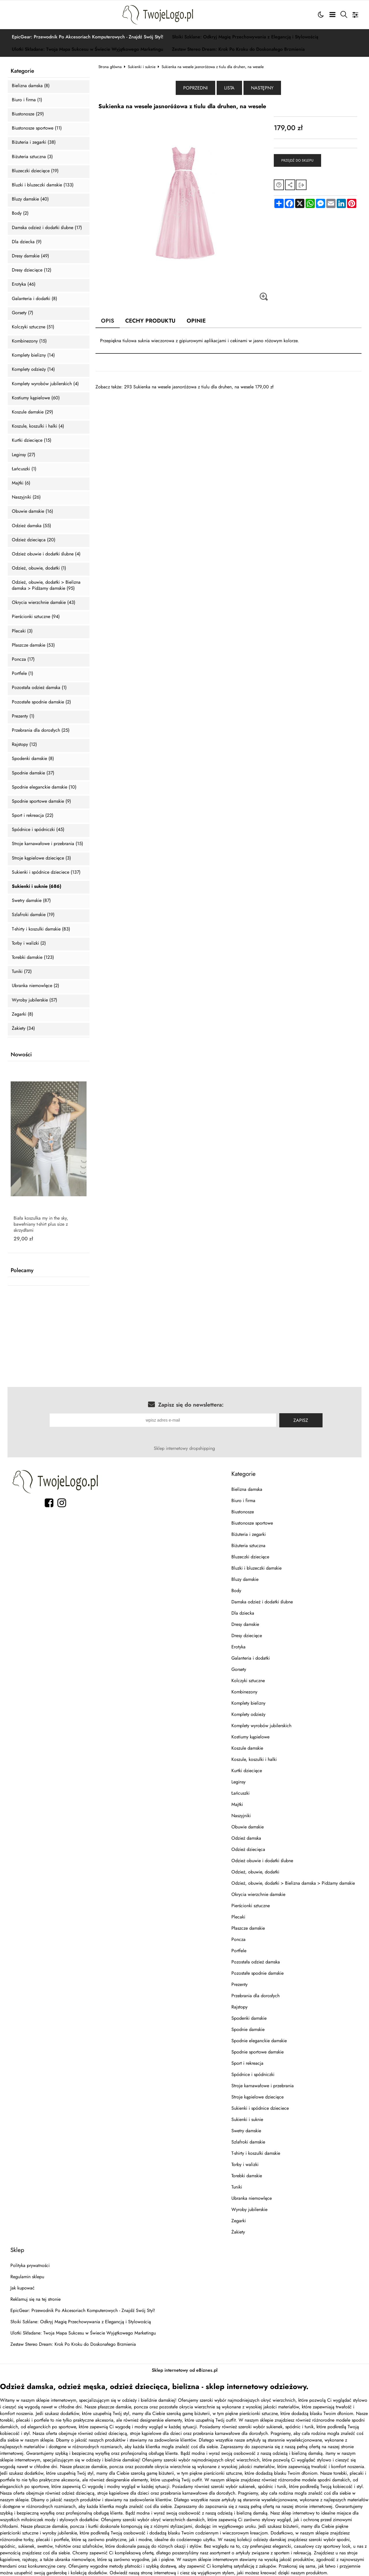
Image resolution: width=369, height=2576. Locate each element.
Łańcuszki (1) (24, 469)
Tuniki (236, 2187)
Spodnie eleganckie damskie (259, 2040)
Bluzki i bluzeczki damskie (256, 1568)
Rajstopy (239, 2007)
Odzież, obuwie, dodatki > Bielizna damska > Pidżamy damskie (293, 1883)
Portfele (238, 1950)
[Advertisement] (228, 430)
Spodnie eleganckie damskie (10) (44, 787)
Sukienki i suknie (142, 67)
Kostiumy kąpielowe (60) (36, 398)
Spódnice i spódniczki (252, 2074)
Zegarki (238, 2220)
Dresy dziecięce (246, 1635)
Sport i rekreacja (247, 2063)
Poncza (238, 1939)
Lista (229, 88)
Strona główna (110, 67)
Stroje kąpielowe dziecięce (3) (41, 858)
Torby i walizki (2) (29, 943)
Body (236, 1590)
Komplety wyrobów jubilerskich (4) (45, 384)
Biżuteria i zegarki (248, 1534)
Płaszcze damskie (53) (33, 645)
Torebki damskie (246, 2175)
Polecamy (22, 1270)
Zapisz (300, 1420)
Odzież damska (246, 1838)
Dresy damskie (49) (30, 256)
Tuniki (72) (22, 972)
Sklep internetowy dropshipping (184, 1448)
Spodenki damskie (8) (33, 759)
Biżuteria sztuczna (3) (32, 157)
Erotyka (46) (23, 284)
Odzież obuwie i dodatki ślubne (262, 1860)
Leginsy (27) (23, 455)
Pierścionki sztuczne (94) (36, 617)
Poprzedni (195, 88)
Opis (107, 321)
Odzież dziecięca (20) (33, 540)
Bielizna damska (246, 1489)
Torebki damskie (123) (33, 957)
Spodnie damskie (248, 2029)
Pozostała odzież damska (255, 1962)
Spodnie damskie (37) (33, 773)
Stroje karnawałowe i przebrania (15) (47, 844)
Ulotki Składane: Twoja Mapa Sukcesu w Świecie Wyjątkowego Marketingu (87, 49)
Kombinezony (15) (29, 341)
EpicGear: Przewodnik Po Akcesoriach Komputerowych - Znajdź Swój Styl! (87, 36)
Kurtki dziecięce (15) (31, 440)
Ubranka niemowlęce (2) (35, 986)
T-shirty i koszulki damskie (255, 2153)
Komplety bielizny (248, 1703)
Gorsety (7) (22, 313)
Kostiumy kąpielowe (250, 1736)
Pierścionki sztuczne (250, 1905)
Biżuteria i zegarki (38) (34, 142)
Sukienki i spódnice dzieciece (260, 2108)
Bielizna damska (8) (31, 86)
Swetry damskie (246, 2130)
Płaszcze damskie (248, 1928)
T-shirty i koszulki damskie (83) (41, 929)
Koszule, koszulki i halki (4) (38, 426)
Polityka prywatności (30, 2265)
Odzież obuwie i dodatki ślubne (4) (46, 554)
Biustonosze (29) (28, 114)
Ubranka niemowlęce (251, 2198)
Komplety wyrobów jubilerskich (261, 1725)
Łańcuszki (240, 1793)
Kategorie (22, 71)
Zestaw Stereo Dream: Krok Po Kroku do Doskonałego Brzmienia (238, 49)
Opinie (196, 321)
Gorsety (238, 1669)
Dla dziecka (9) (27, 242)
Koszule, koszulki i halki (254, 1759)
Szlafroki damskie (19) (33, 915)
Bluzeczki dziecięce (250, 1556)
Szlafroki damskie (248, 2142)
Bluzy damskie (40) (30, 199)
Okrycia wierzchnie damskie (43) (43, 603)
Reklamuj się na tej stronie (35, 2299)
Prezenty (239, 1984)
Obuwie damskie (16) (32, 511)
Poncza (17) (23, 659)
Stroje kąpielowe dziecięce (257, 2097)
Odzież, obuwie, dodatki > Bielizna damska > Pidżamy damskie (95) (46, 585)
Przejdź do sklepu (297, 160)
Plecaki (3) (22, 631)
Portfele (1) (22, 674)
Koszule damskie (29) (32, 412)
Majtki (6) (21, 483)
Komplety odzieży (248, 1714)
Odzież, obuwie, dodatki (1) (39, 568)
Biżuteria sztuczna (248, 1545)
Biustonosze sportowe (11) (37, 128)
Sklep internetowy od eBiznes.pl (185, 2370)
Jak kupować (22, 2288)
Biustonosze (242, 1511)
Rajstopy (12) (24, 745)
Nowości (21, 1054)
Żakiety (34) (23, 1028)
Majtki (237, 1804)
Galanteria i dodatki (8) (34, 299)
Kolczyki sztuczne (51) (33, 327)
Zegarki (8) (22, 1014)
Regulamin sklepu (27, 2276)
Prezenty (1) (23, 716)
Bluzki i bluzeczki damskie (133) (43, 185)
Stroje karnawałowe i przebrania (262, 2085)
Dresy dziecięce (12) (31, 270)
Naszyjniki (241, 1815)
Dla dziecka (242, 1613)
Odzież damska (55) (31, 526)
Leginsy (238, 1782)
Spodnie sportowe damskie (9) (41, 801)
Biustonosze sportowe (252, 1523)
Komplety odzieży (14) (33, 369)
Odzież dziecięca (248, 1849)
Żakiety (238, 2232)
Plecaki (238, 1917)
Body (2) (20, 213)
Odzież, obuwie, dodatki (255, 1872)
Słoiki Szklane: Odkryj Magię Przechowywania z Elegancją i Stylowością (245, 36)
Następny (262, 88)
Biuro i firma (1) (27, 100)
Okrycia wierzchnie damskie (258, 1894)
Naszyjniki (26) (26, 497)
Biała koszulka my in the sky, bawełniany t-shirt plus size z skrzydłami (41, 1224)
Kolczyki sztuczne (248, 1680)
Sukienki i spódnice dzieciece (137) (46, 872)
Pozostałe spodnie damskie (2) (41, 702)
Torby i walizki (245, 2164)
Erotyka (238, 1646)
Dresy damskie (245, 1624)
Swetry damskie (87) (31, 901)
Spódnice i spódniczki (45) (38, 830)
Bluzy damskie (245, 1579)
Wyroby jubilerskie (249, 2209)
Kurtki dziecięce (246, 1770)
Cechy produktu (150, 321)
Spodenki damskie (249, 2018)
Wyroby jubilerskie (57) (34, 1000)
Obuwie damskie (247, 1827)
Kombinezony (244, 1691)
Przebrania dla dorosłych (255, 1995)
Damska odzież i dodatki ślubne (262, 1601)
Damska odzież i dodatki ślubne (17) (47, 228)
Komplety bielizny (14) (33, 355)
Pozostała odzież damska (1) (39, 688)
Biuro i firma (243, 1500)
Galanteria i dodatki (250, 1658)
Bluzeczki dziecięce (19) (35, 171)
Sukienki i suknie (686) (36, 886)
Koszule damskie (247, 1748)
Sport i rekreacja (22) (32, 816)
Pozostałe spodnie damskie (257, 1973)
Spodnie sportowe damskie (257, 2052)
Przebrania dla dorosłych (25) (41, 730)
